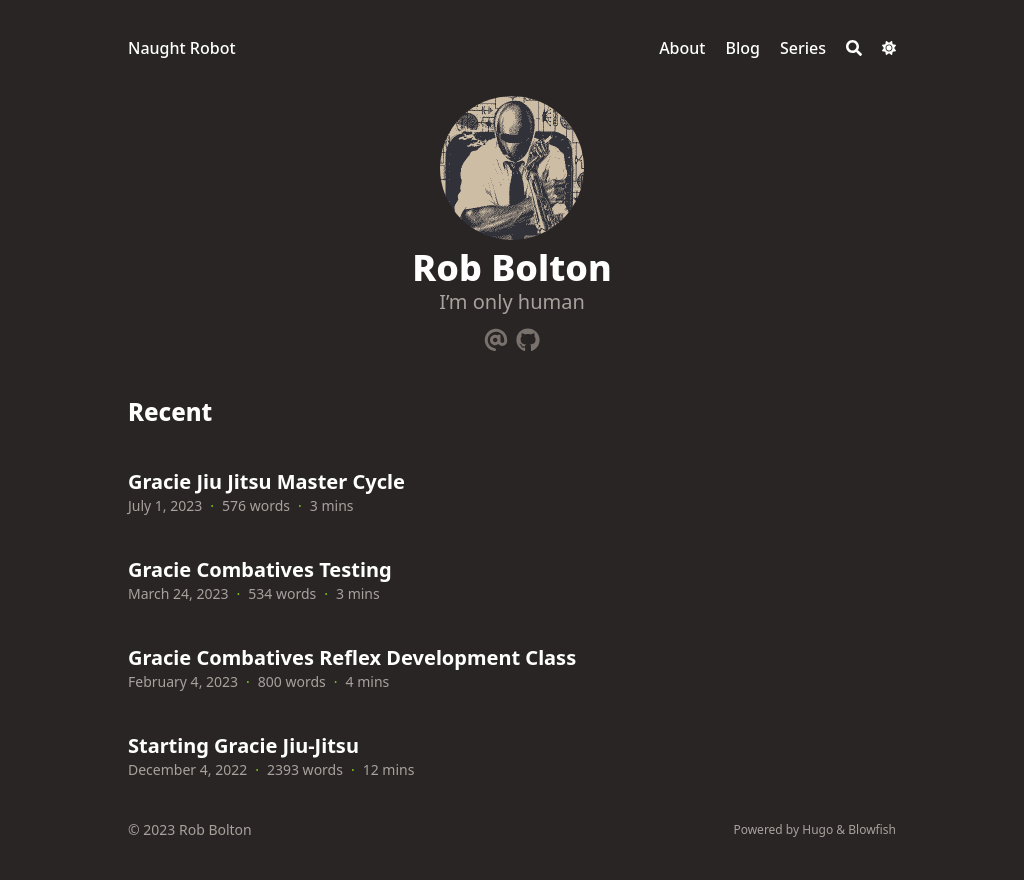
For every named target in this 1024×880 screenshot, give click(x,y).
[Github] (528, 336)
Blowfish (872, 829)
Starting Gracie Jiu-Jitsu (243, 745)
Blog (742, 48)
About (682, 48)
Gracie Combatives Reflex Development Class (352, 657)
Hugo (817, 829)
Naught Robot (182, 48)
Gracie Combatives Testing (260, 569)
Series (803, 48)
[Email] (496, 336)
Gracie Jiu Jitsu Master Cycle (266, 481)
